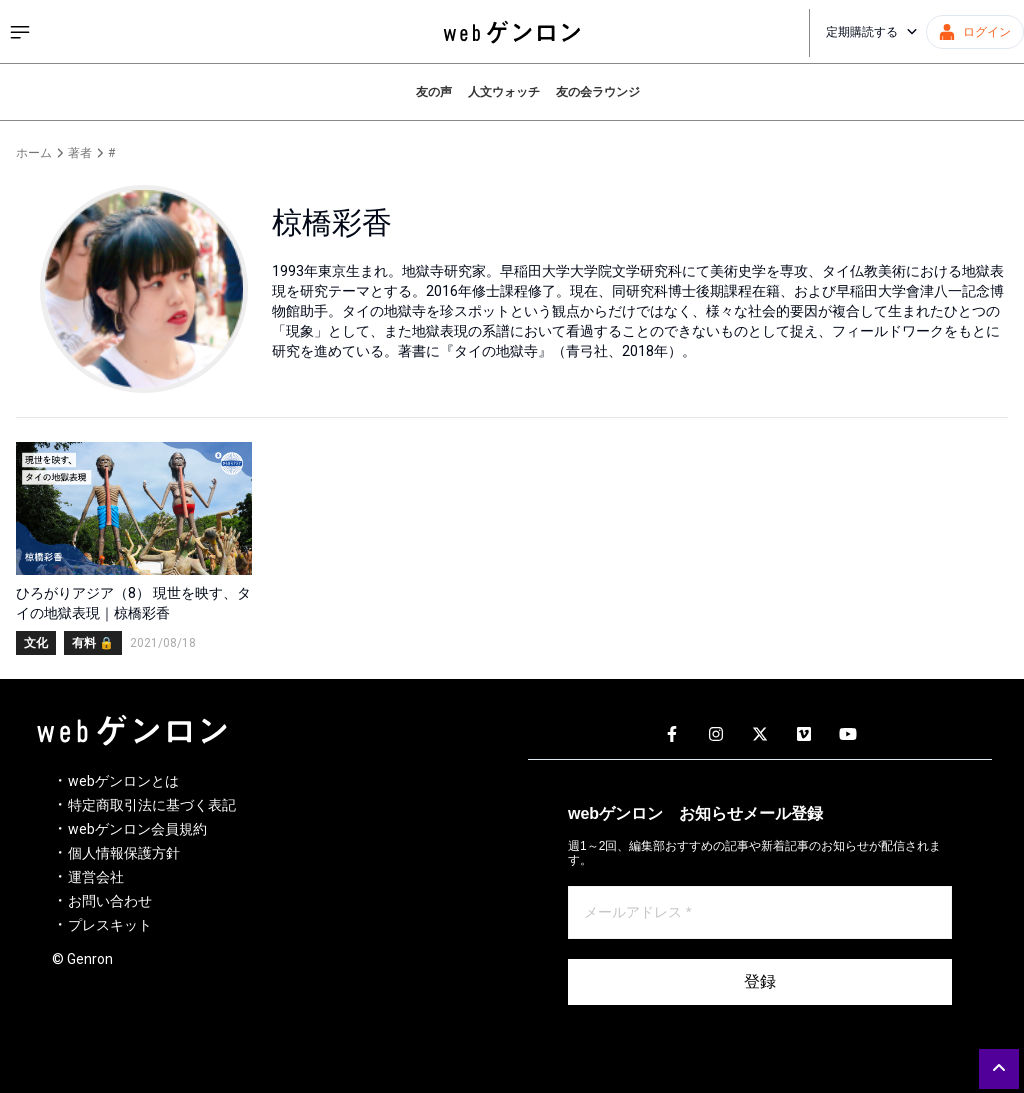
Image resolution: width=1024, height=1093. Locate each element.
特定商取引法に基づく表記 (152, 805)
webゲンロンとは (123, 781)
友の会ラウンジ (598, 92)
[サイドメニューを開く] (20, 32)
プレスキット (110, 925)
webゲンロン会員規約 (137, 829)
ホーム (34, 153)
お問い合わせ (110, 901)
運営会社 (96, 877)
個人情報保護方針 (124, 853)
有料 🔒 (93, 643)
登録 (760, 981)
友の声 (434, 92)
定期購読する (872, 32)
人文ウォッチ (504, 92)
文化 (36, 643)
